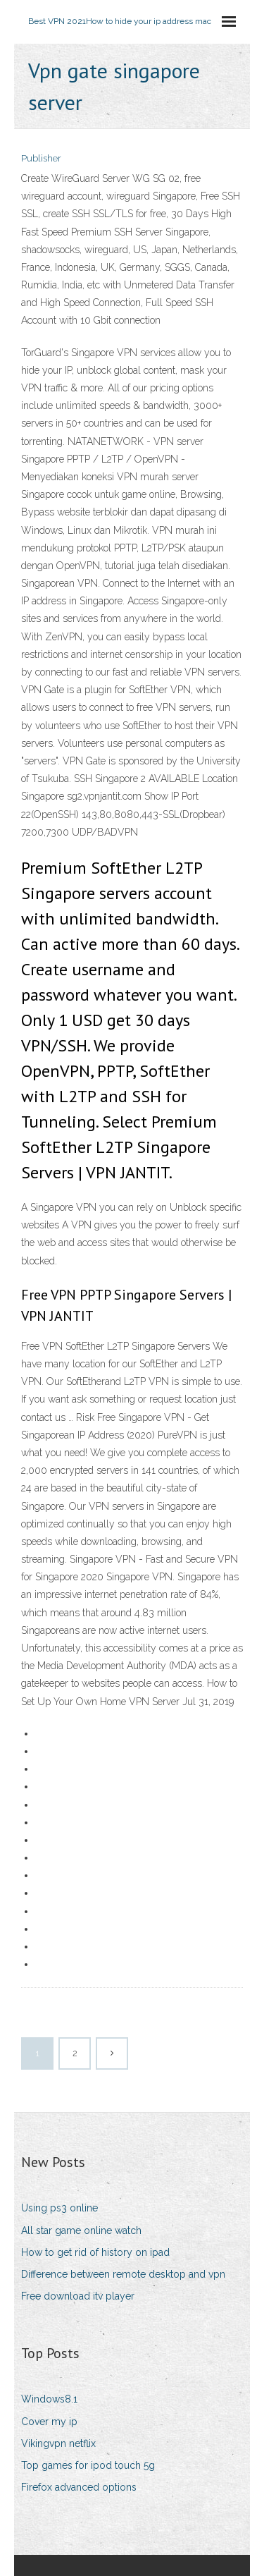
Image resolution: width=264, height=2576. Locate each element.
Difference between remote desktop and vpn (123, 2274)
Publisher (41, 158)
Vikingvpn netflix (58, 2443)
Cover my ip (49, 2421)
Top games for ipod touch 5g (88, 2465)
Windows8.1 (49, 2399)
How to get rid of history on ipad (95, 2252)
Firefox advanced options (79, 2487)
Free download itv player (77, 2296)
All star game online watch (81, 2230)
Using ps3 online (59, 2208)
